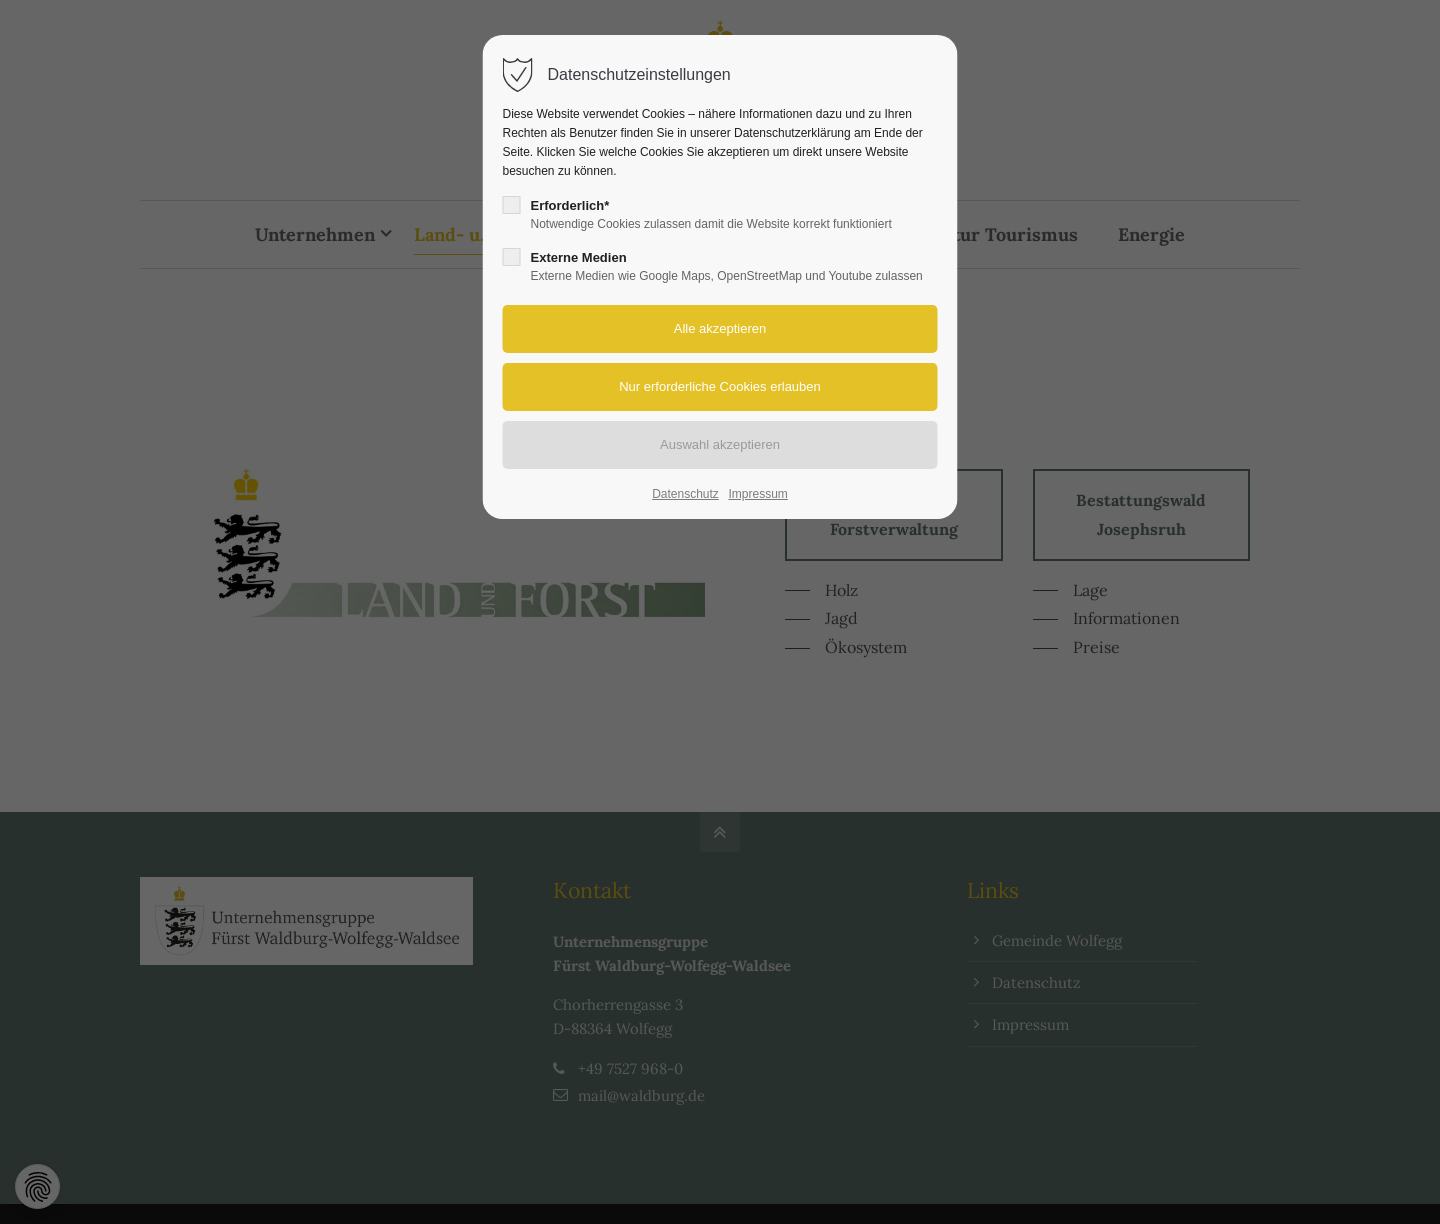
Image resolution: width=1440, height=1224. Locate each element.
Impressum (757, 494)
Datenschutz (685, 494)
